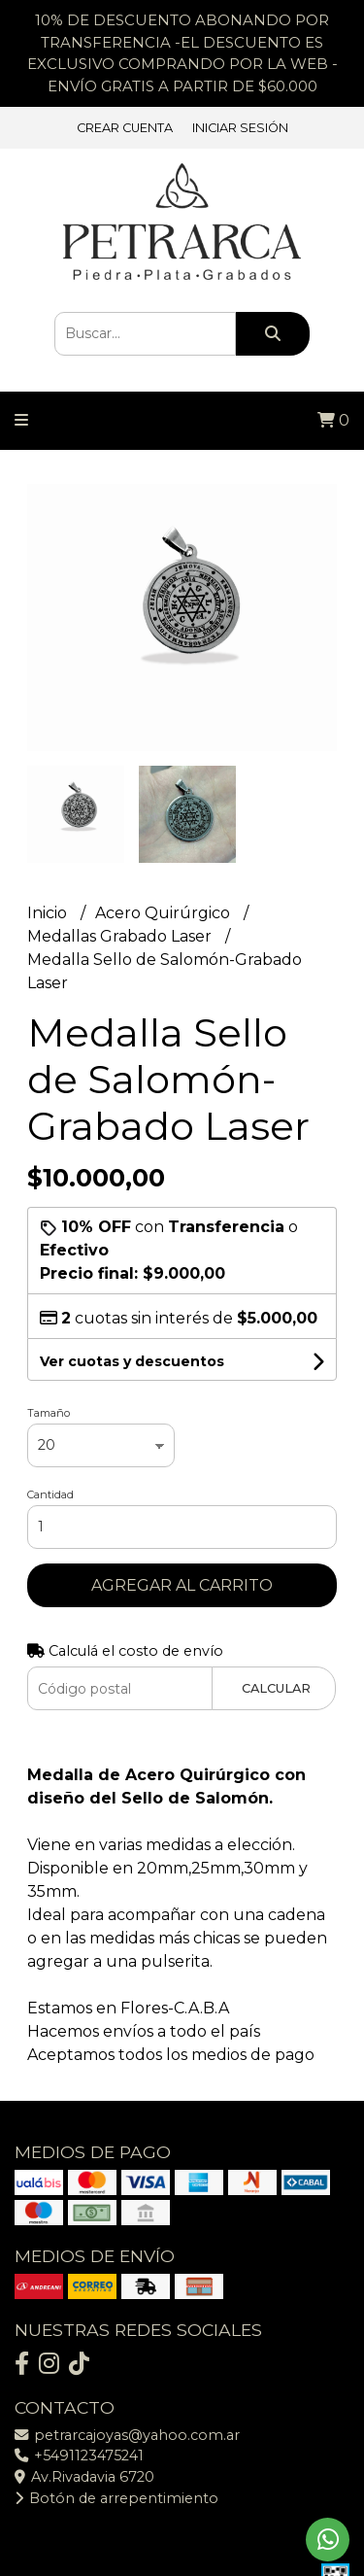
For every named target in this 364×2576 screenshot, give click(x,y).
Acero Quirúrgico (164, 913)
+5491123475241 (79, 2455)
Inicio (49, 913)
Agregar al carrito (182, 1585)
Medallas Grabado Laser (121, 936)
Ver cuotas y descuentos (132, 1361)
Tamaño (48, 1413)
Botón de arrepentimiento (116, 2498)
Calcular (276, 1688)
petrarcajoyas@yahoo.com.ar (127, 2435)
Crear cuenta (125, 127)
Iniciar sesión (240, 127)
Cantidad (50, 1494)
